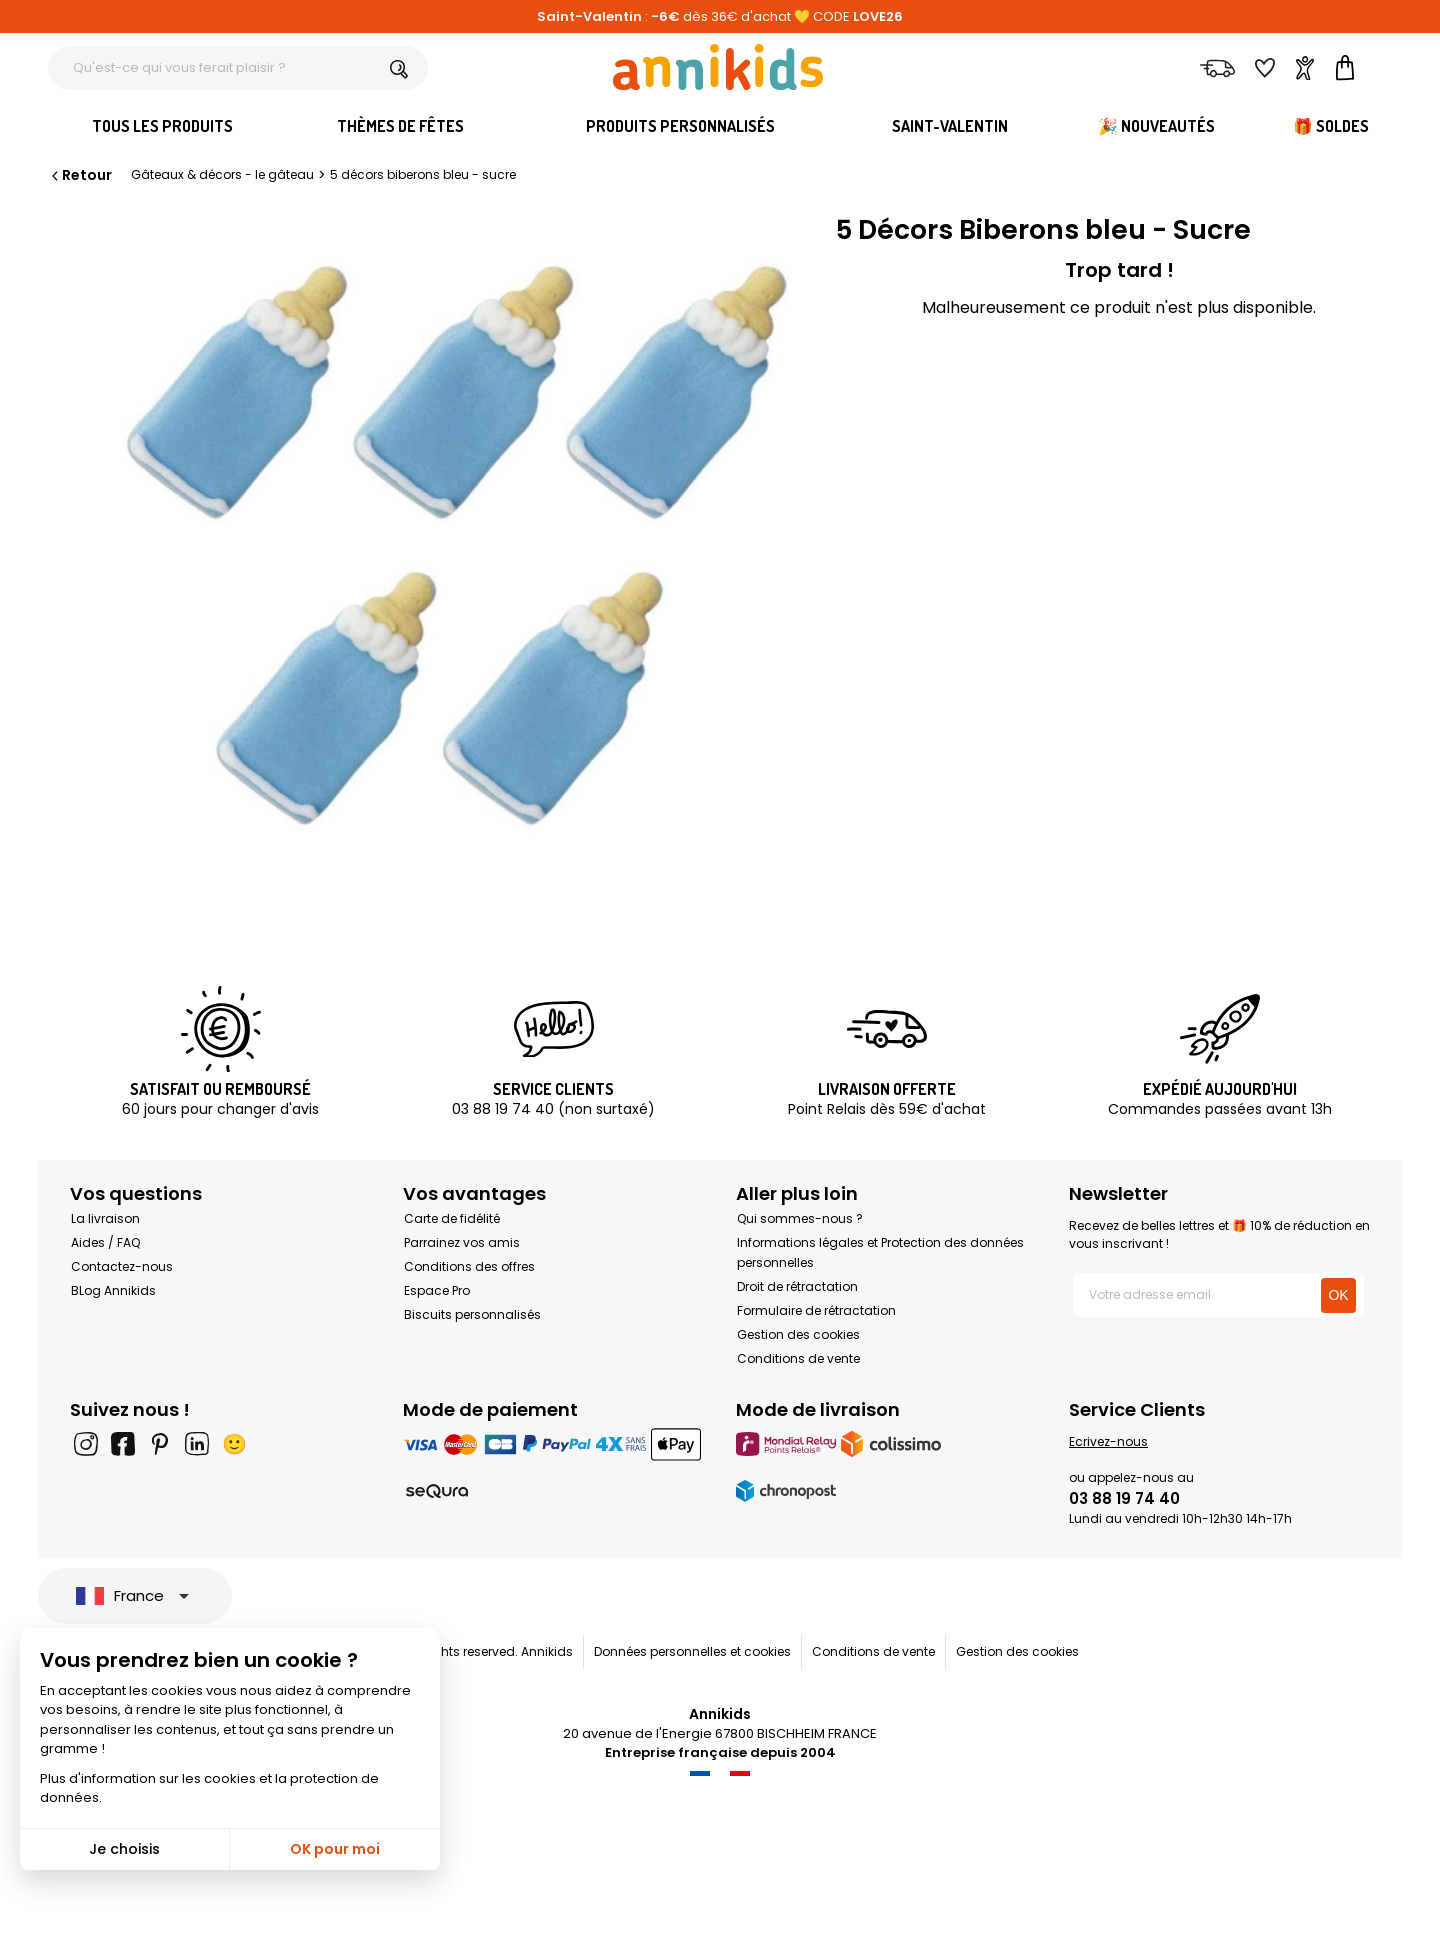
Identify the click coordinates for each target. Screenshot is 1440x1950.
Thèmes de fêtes (400, 126)
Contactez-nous (122, 1266)
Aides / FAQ (105, 1242)
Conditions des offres (469, 1266)
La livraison (105, 1218)
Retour (80, 175)
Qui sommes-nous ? (800, 1218)
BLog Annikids (113, 1290)
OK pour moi (335, 1849)
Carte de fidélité (452, 1218)
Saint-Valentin (950, 126)
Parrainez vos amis (462, 1242)
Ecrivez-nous (1108, 1441)
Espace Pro (437, 1290)
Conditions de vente (798, 1358)
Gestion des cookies (798, 1334)
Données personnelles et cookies (692, 1651)
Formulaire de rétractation (816, 1310)
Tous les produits (162, 126)
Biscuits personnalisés (472, 1314)
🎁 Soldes (1331, 126)
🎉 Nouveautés (1156, 126)
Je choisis (124, 1849)
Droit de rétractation (797, 1286)
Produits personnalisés (680, 126)
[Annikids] (718, 67)
